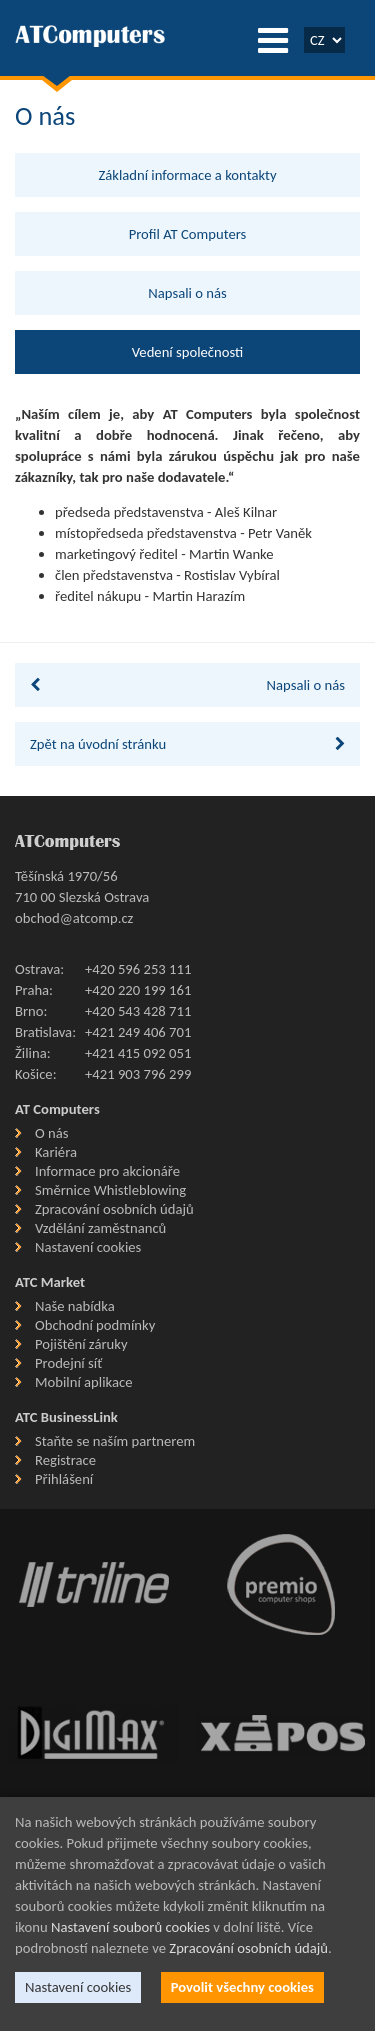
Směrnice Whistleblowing (110, 1190)
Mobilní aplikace (83, 1382)
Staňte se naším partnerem (115, 1441)
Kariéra (56, 1152)
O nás (51, 1133)
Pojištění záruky (81, 1344)
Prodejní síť (68, 1363)
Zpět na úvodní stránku (187, 744)
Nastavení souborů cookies (130, 1927)
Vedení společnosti (187, 352)
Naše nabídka (75, 1306)
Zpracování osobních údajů (114, 1209)
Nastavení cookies (88, 1247)
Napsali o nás (187, 293)
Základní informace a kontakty (187, 175)
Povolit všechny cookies (242, 1987)
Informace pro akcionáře (107, 1171)
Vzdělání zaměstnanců (100, 1228)
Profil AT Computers (188, 234)
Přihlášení (64, 1479)
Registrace (65, 1460)
